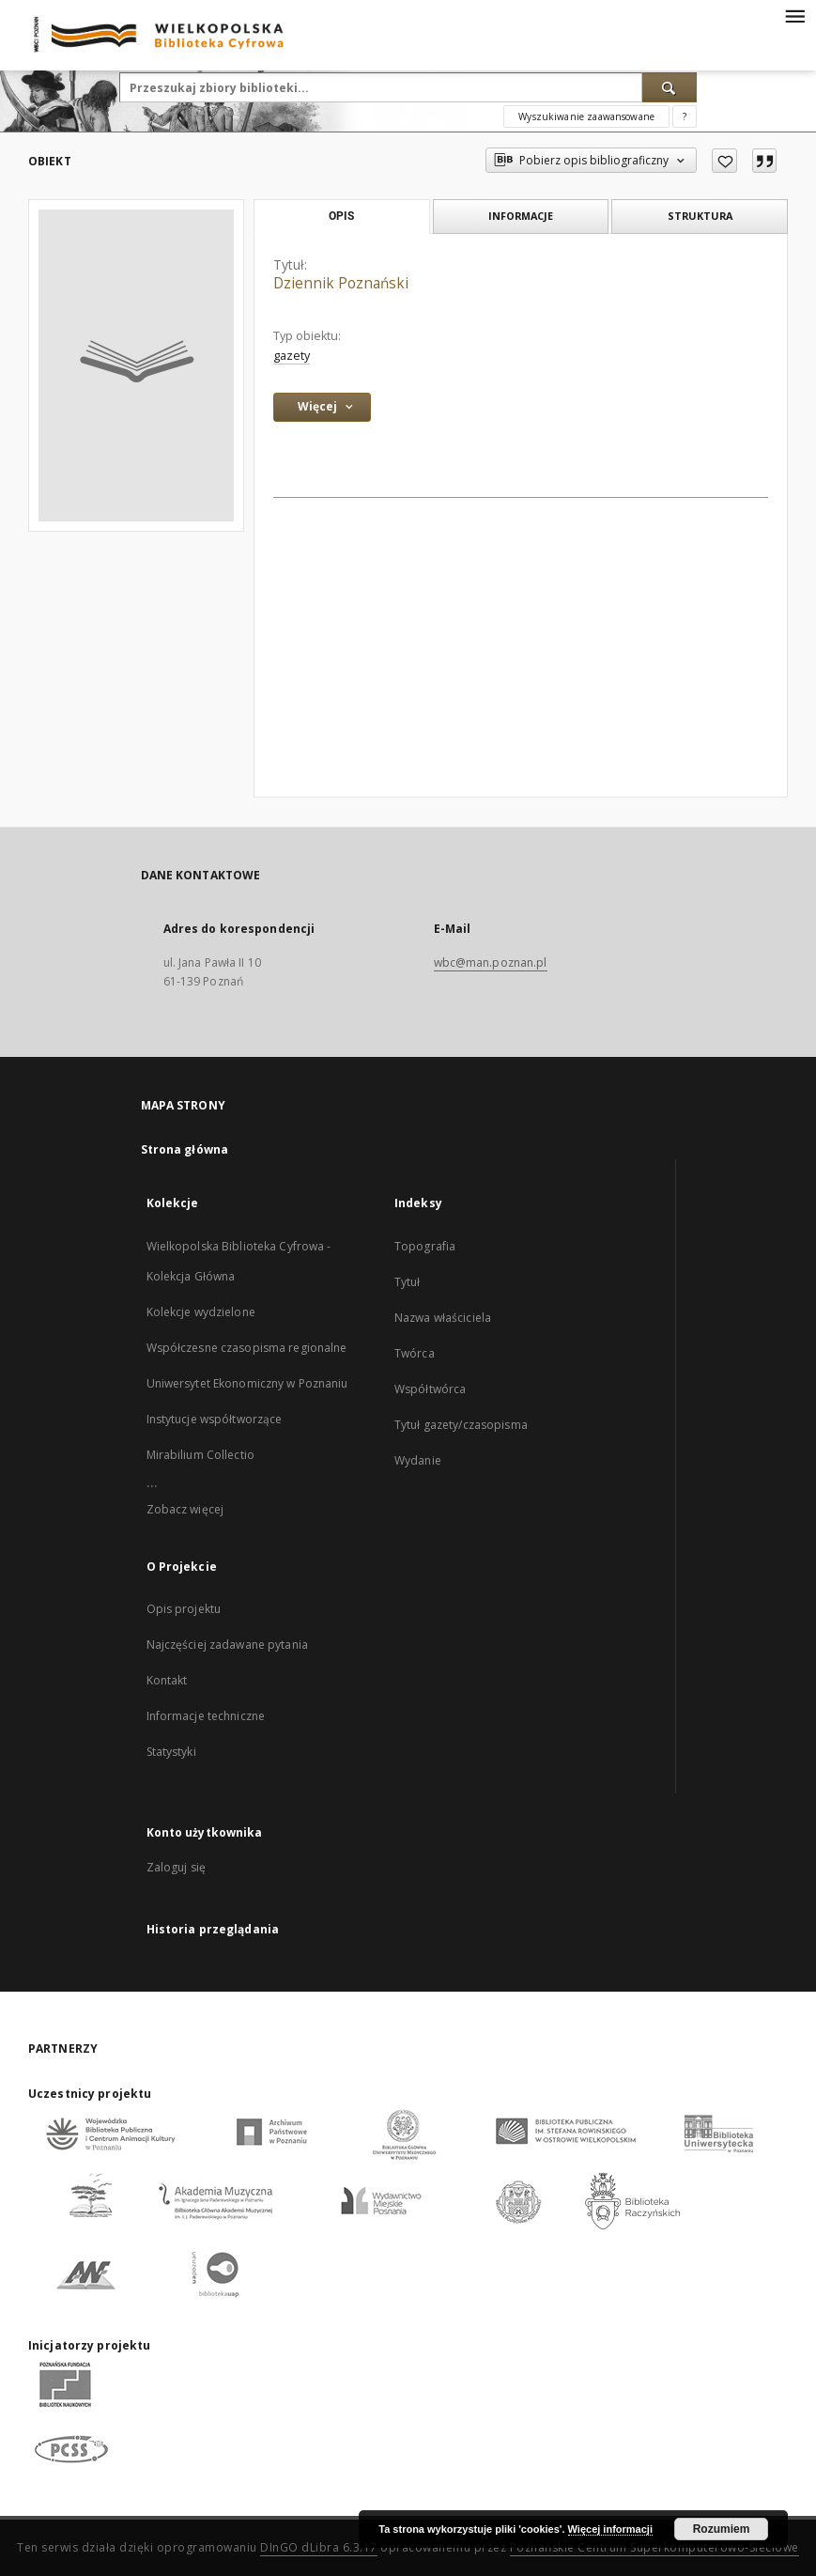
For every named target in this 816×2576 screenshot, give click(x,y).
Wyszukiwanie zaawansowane (586, 116)
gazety (291, 356)
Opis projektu (184, 1609)
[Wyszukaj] (669, 87)
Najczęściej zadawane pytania (227, 1645)
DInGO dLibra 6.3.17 (318, 2547)
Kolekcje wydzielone (200, 1312)
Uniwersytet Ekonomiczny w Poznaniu (247, 1383)
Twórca (414, 1353)
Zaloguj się (176, 1867)
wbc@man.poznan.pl (490, 962)
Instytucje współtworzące (214, 1419)
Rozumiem (721, 2529)
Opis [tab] (341, 216)
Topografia (424, 1246)
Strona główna (185, 1149)
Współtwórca (430, 1389)
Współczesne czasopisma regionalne (246, 1348)
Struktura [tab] (700, 216)
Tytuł (407, 1282)
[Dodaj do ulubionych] (724, 160)
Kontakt (167, 1680)
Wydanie (417, 1460)
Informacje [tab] (520, 216)
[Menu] (794, 15)
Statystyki (171, 1752)
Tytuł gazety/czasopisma (461, 1425)
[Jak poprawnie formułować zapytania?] (684, 116)
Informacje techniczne (206, 1716)
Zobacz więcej (185, 1509)
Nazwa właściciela (442, 1318)
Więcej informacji (610, 2529)
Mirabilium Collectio (200, 1455)
